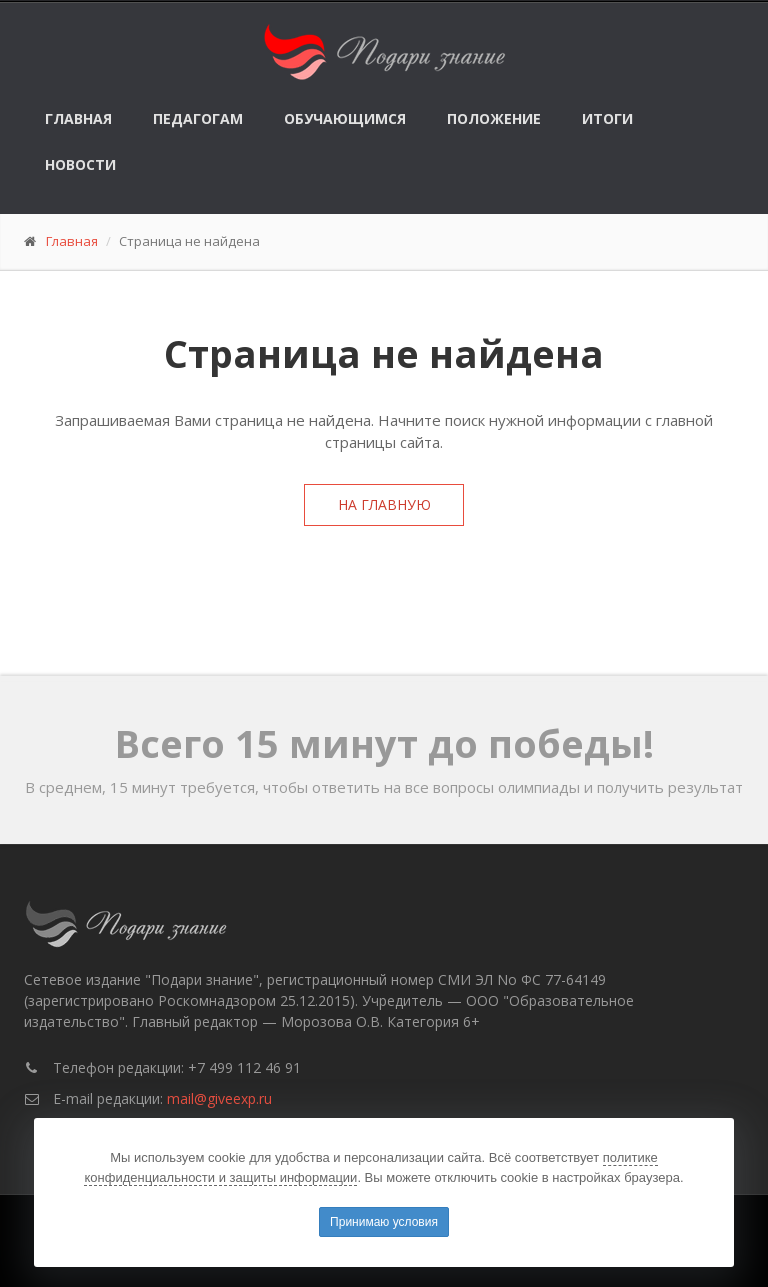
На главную (384, 504)
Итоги (607, 118)
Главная (78, 118)
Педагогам (198, 118)
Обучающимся (345, 118)
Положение (494, 118)
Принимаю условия (384, 1222)
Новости (80, 164)
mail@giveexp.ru (219, 1098)
